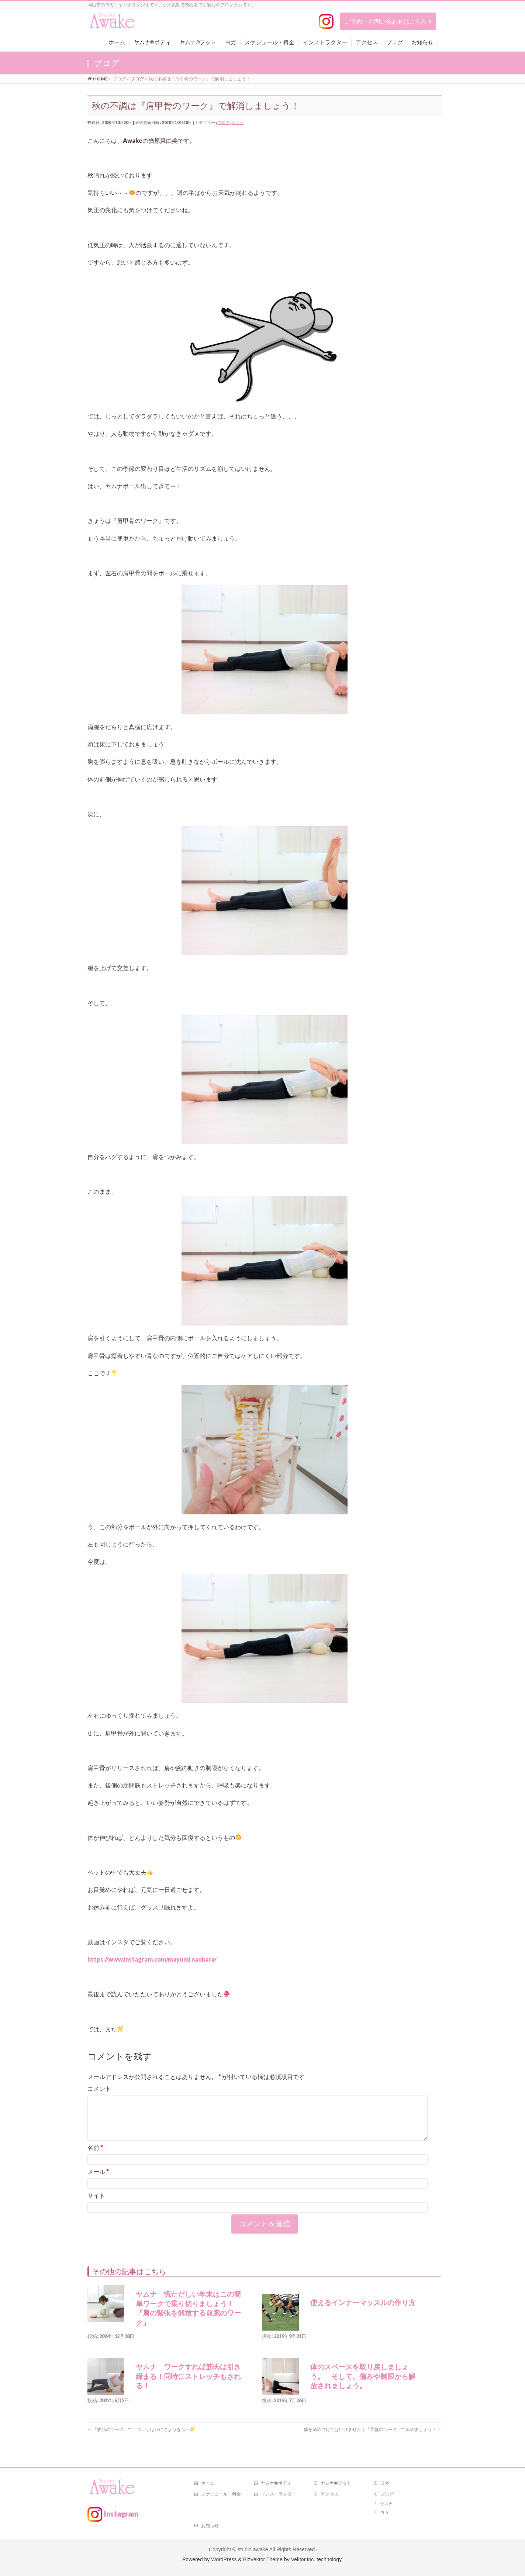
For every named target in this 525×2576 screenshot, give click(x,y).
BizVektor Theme (263, 2560)
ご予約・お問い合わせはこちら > (388, 21)
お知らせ (210, 2526)
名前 (95, 2156)
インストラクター (278, 2494)
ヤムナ (238, 122)
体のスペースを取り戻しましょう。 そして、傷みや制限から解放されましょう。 (362, 2385)
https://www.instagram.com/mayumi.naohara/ (152, 1959)
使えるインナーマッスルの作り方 (362, 2311)
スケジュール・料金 (221, 2494)
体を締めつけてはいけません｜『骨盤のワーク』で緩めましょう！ (373, 2438)
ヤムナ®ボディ (276, 2483)
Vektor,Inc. (303, 2560)
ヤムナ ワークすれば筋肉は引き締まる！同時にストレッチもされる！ (188, 2385)
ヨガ (384, 2483)
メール (98, 2180)
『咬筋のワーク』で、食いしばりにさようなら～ (141, 2438)
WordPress (223, 2560)
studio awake (253, 2550)
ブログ (224, 122)
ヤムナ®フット (336, 2483)
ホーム (207, 2483)
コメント (99, 2088)
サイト (96, 2204)
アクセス (329, 2494)
